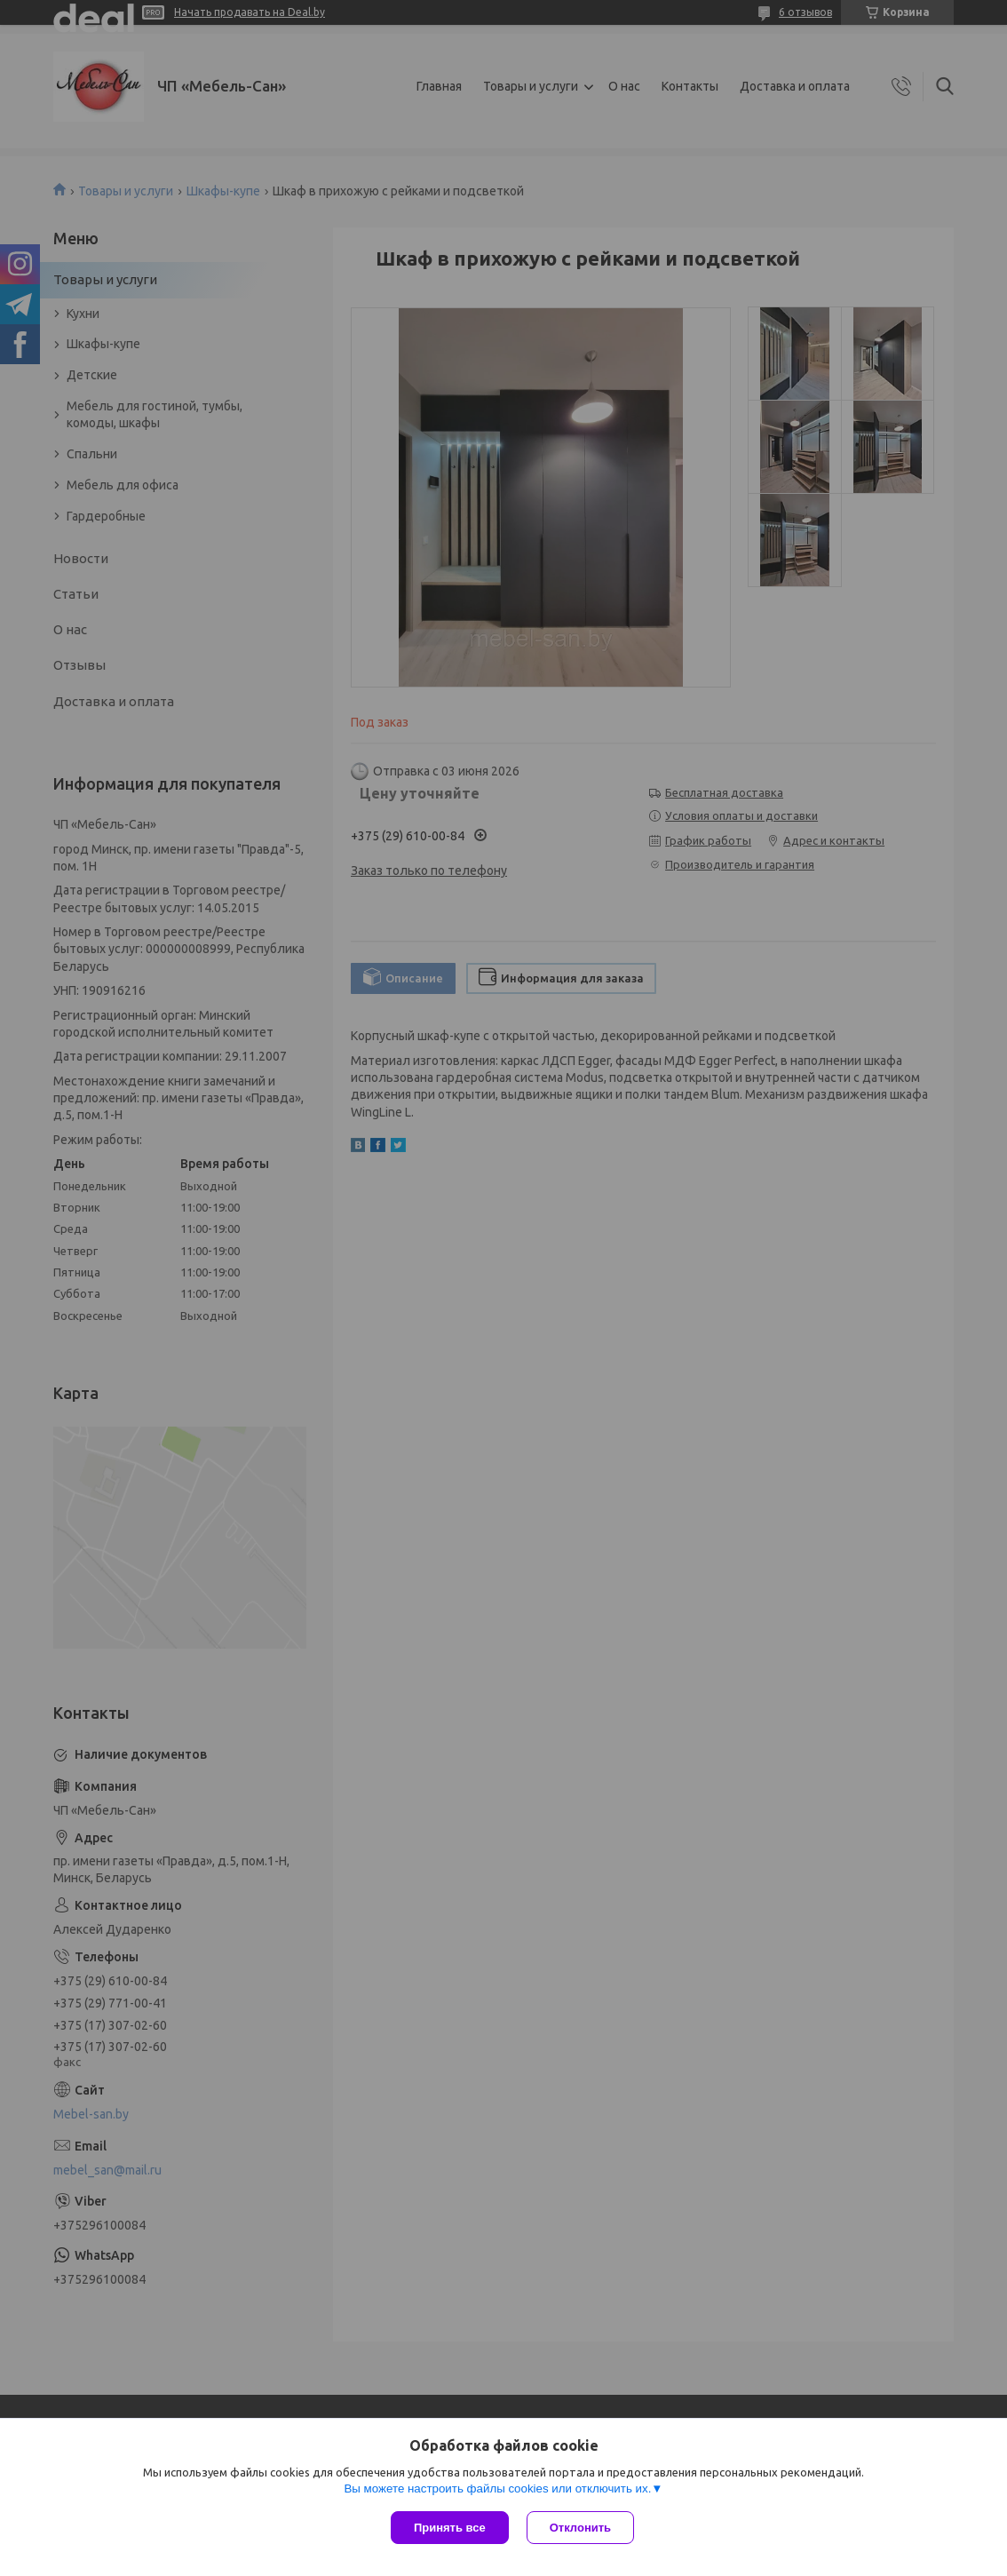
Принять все (450, 2527)
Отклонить (580, 2527)
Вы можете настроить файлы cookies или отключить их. (497, 2488)
